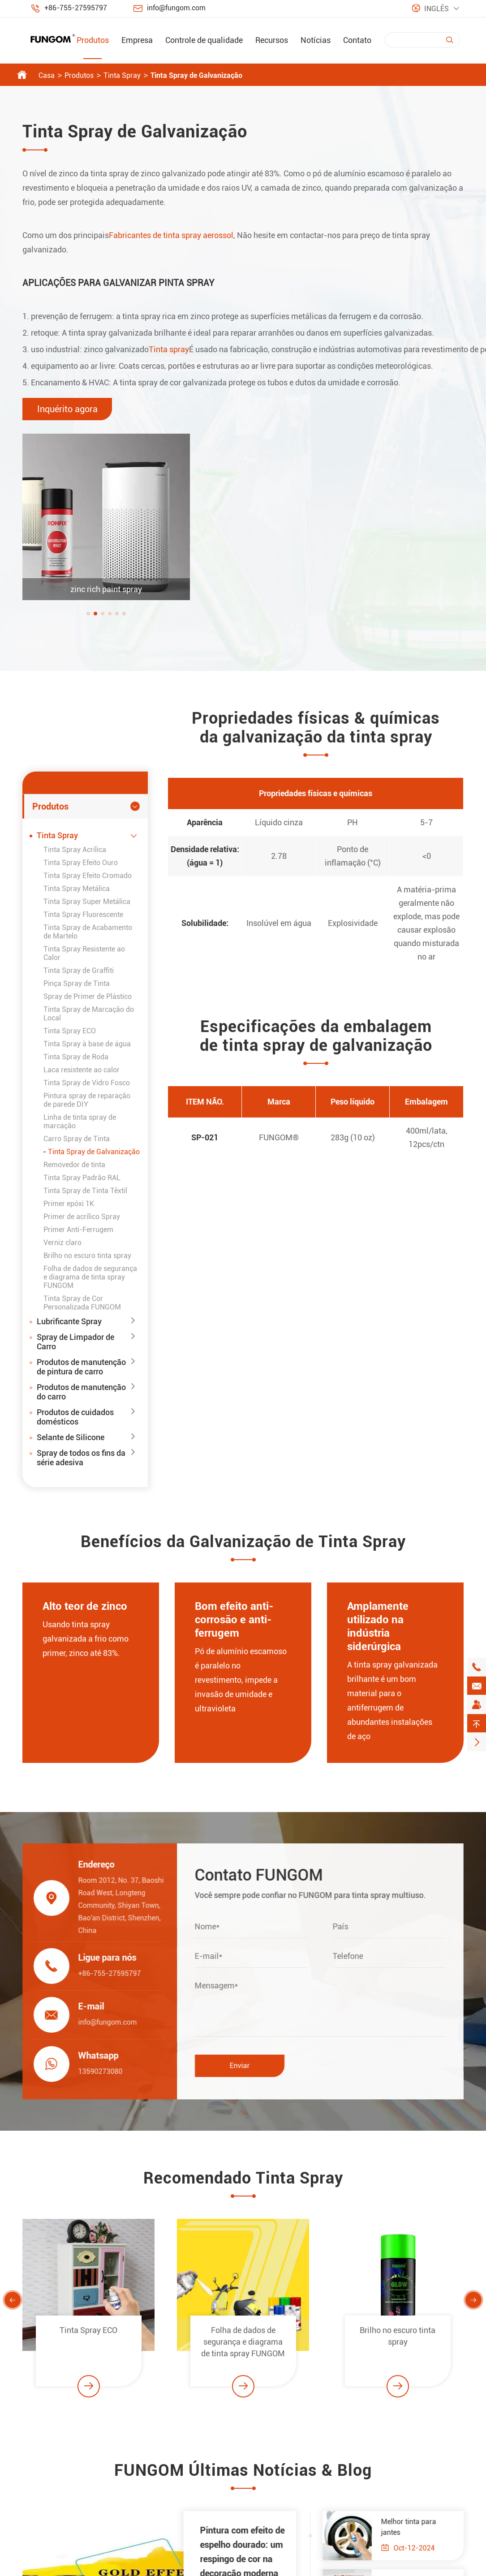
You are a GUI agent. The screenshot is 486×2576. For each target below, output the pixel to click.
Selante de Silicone (70, 1437)
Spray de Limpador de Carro (75, 1341)
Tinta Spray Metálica (76, 888)
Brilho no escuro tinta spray (87, 1255)
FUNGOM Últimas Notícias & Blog (243, 2474)
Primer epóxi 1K (68, 1203)
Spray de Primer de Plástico (87, 996)
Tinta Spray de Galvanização (196, 75)
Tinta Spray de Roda (75, 1057)
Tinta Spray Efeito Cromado (87, 875)
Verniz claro (62, 1242)
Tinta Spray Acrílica (74, 849)
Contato (357, 40)
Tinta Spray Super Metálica (86, 901)
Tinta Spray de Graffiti (78, 970)
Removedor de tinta (74, 1164)
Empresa (137, 40)
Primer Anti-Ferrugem (78, 1229)
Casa (47, 75)
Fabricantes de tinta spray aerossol (171, 235)
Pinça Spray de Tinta (76, 983)
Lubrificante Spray (69, 1321)
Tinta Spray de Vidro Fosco (86, 1083)
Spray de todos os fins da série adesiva (81, 1457)
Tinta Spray (122, 75)
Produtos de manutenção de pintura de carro (81, 1366)
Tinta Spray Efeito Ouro (80, 862)
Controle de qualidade (204, 40)
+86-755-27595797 (75, 8)
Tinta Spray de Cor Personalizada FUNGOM (82, 1302)
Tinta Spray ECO (69, 1031)
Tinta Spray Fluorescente (83, 914)
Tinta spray (169, 349)
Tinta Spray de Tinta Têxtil (85, 1190)
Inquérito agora (67, 409)
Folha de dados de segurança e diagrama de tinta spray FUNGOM (90, 1277)
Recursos (271, 40)
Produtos (93, 40)
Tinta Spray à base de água (87, 1044)
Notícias (316, 40)
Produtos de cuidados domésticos (75, 1416)
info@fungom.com (176, 8)
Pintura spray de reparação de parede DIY (86, 1100)
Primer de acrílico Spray (81, 1216)
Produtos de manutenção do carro (81, 1391)
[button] (93, 613)
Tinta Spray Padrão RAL (81, 1177)
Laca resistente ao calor (81, 1070)
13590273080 (96, 2071)
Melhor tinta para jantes (413, 2527)
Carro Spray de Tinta (76, 1138)
